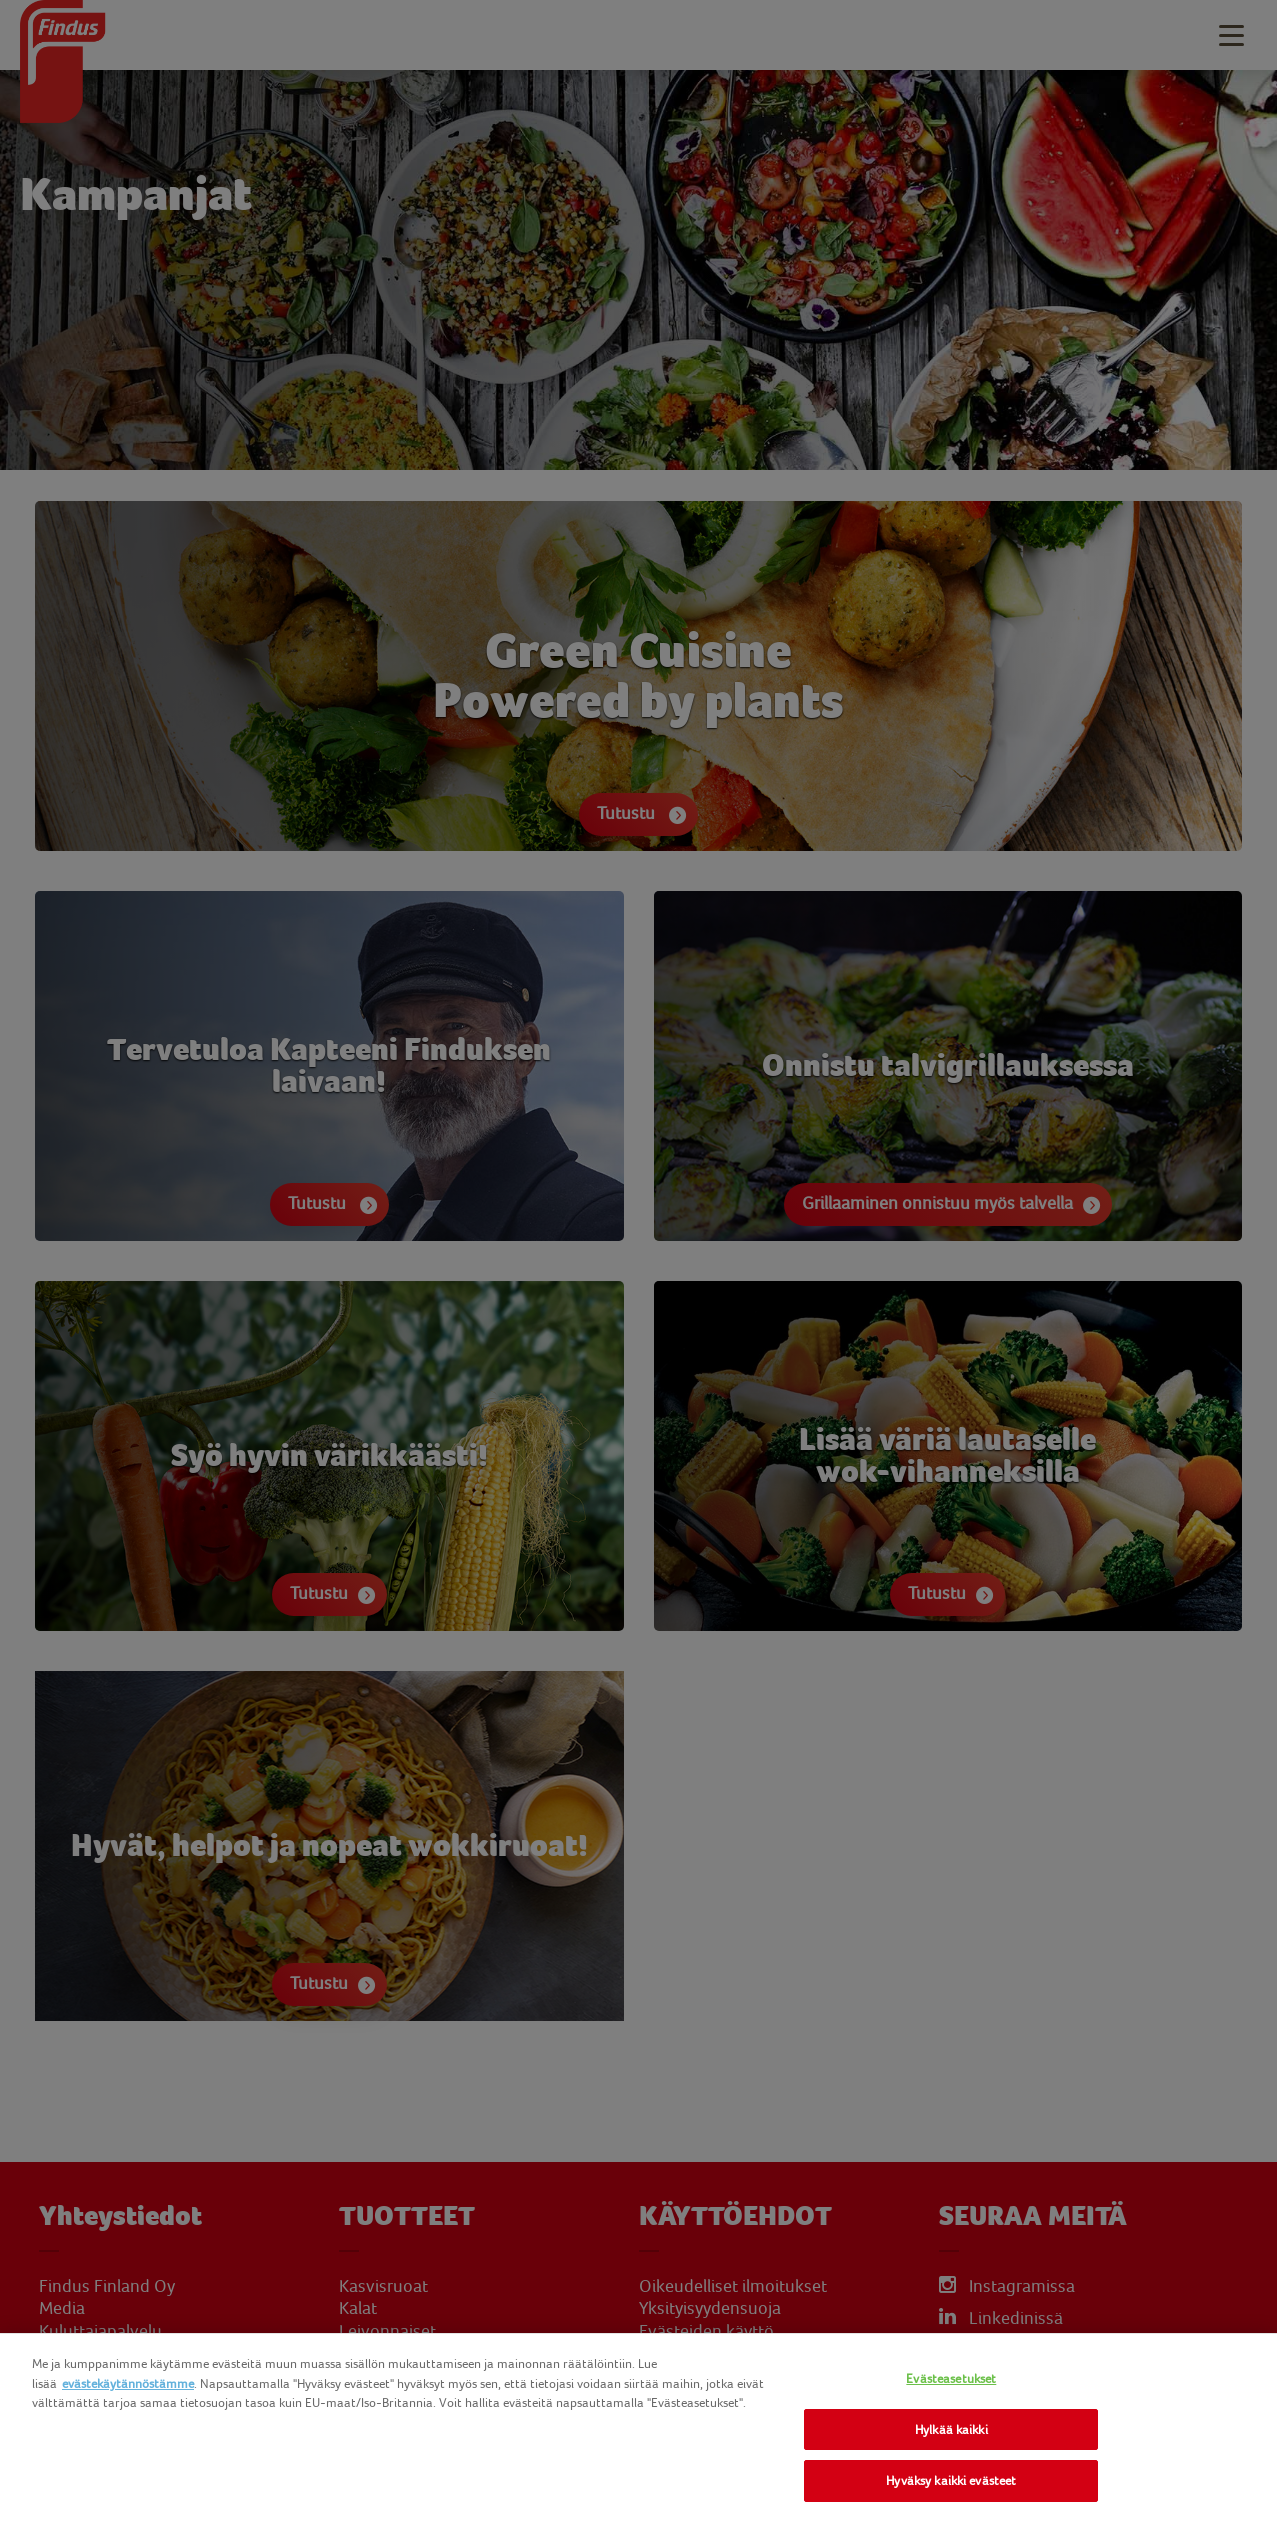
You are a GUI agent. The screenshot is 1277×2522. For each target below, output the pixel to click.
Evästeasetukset (951, 2378)
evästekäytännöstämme (128, 2383)
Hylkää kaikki (951, 2429)
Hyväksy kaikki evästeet (951, 2480)
